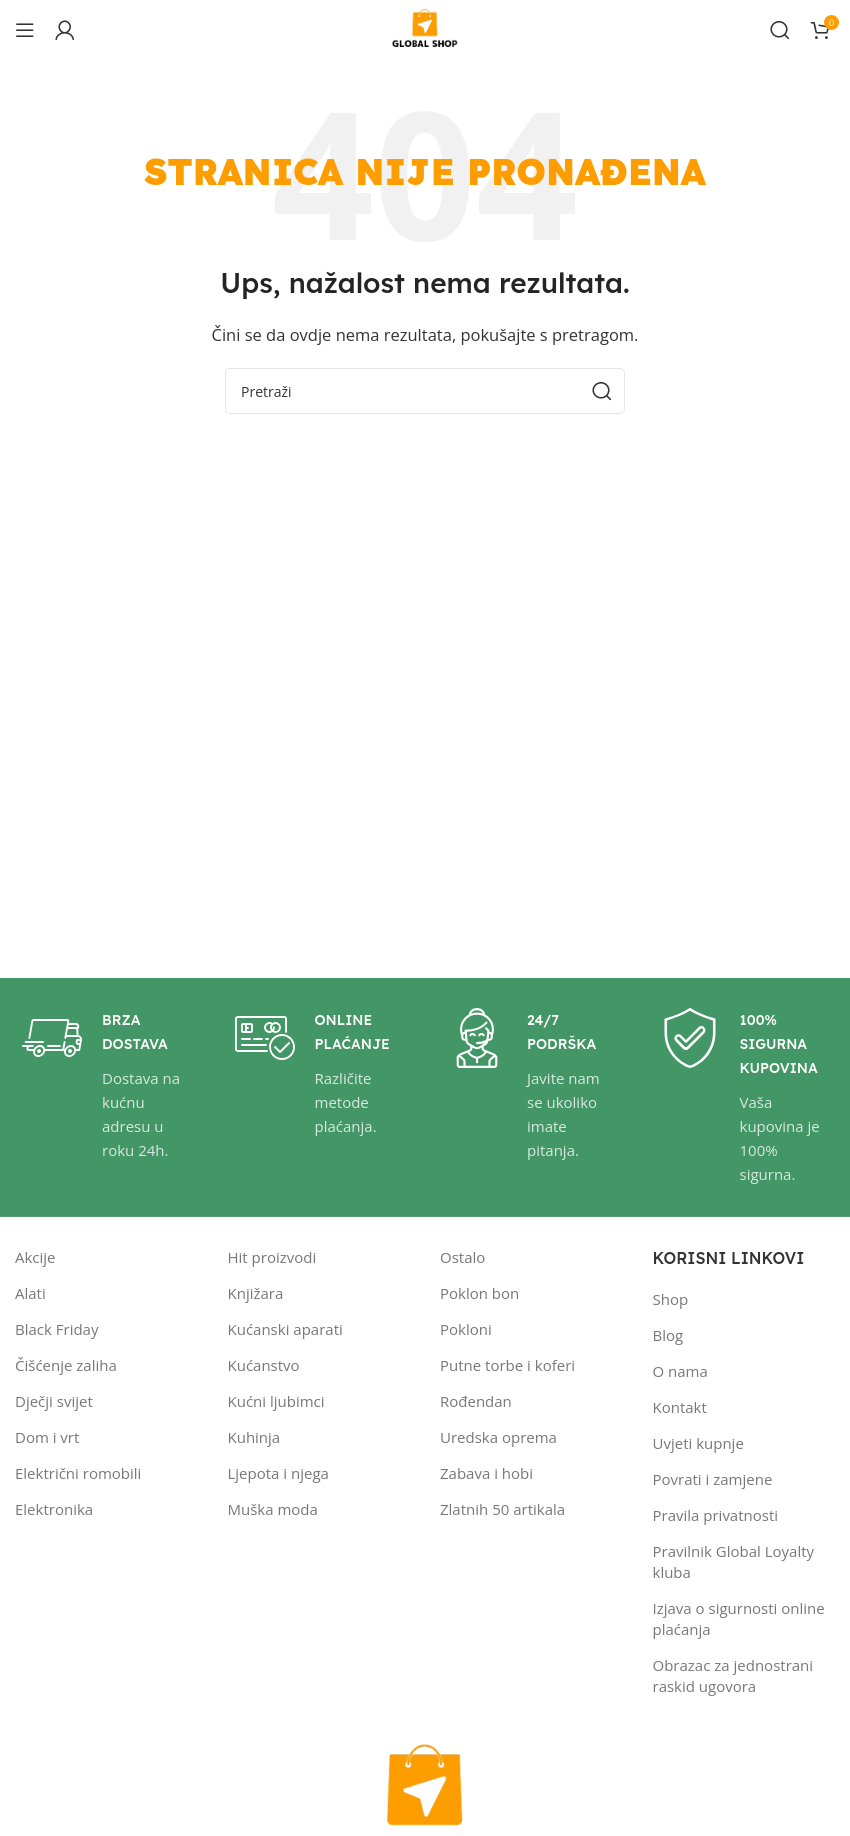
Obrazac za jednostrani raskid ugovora (733, 1675)
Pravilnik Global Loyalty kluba (734, 1561)
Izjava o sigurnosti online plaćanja (739, 1618)
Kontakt (680, 1407)
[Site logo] (425, 28)
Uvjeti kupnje (698, 1443)
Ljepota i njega (278, 1473)
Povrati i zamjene (713, 1479)
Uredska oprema (498, 1437)
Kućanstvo (264, 1365)
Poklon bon (479, 1293)
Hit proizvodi (272, 1257)
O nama (680, 1371)
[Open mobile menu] (25, 30)
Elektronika (54, 1509)
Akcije (35, 1257)
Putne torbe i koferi (507, 1365)
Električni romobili (78, 1473)
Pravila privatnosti (716, 1515)
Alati (30, 1293)
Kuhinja (254, 1437)
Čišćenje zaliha (66, 1365)
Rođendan (476, 1401)
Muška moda (273, 1509)
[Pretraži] (780, 30)
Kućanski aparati (285, 1329)
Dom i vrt (47, 1437)
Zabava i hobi (486, 1473)
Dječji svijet (54, 1401)
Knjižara (256, 1293)
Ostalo (462, 1257)
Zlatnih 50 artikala (502, 1509)
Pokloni (466, 1329)
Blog (668, 1335)
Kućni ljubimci (276, 1401)
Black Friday (56, 1329)
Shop (671, 1299)
